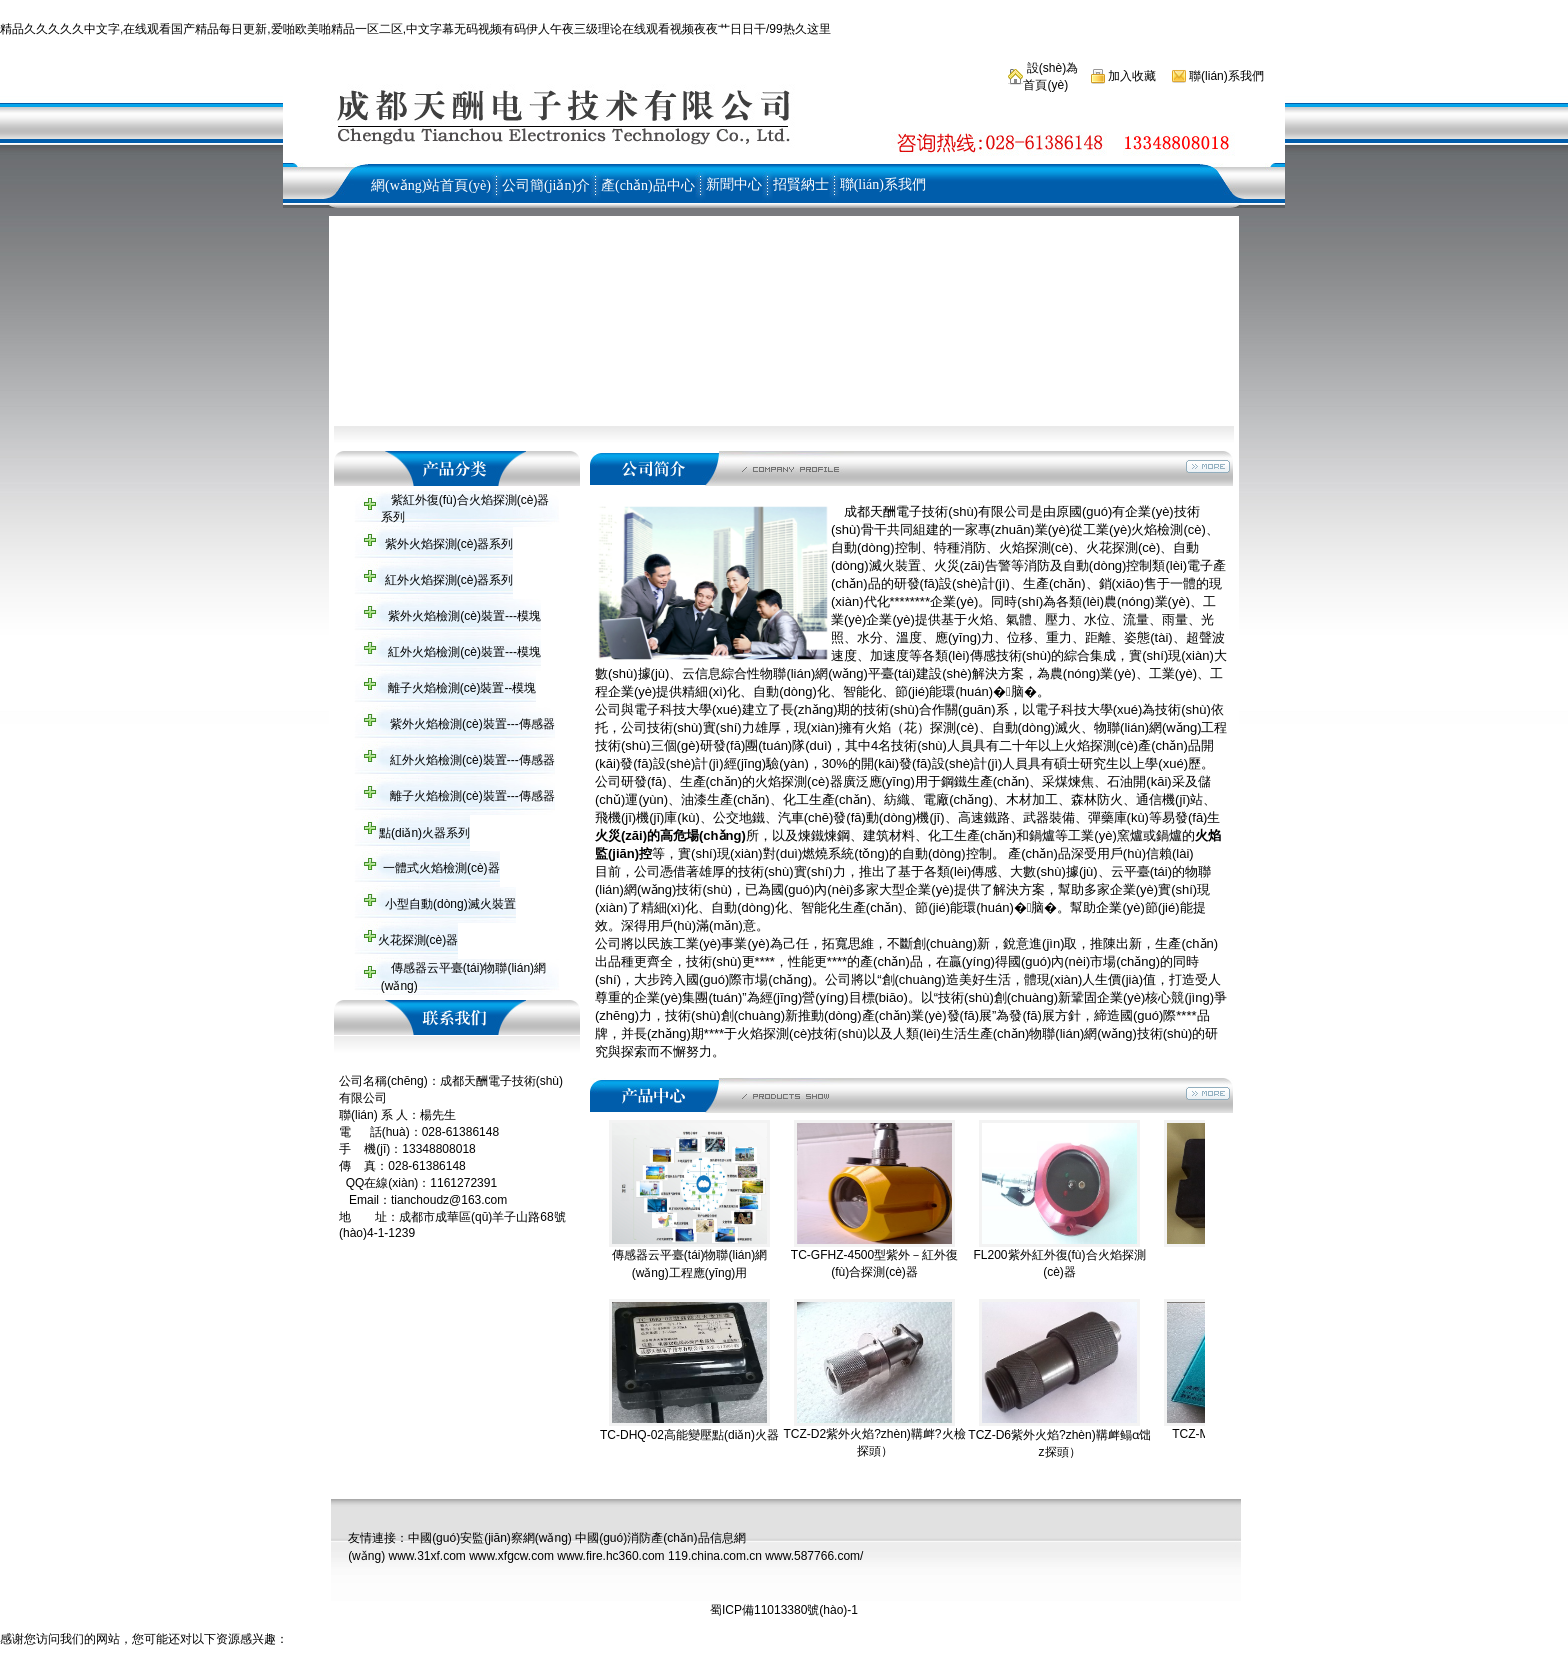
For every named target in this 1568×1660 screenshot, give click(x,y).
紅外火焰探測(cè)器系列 (447, 580)
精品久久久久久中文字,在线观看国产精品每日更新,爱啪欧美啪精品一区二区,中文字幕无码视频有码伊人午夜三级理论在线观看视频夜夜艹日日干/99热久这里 (415, 29)
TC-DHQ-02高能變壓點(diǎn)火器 (689, 1435)
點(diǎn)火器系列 (423, 833)
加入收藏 (1130, 76)
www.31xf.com (426, 1556)
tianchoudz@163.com (449, 1200)
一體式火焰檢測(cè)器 (440, 868)
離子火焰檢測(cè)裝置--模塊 (460, 688)
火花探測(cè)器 (416, 940)
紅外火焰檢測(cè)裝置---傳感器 (471, 760)
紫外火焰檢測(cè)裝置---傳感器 (471, 724)
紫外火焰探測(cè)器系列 (447, 544)
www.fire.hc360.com (610, 1556)
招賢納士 (801, 184)
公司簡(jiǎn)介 (546, 185)
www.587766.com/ (814, 1556)
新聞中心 (734, 184)
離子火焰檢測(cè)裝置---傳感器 (471, 796)
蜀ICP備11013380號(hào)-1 (784, 1610)
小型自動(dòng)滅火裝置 (449, 904)
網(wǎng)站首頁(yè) (431, 185)
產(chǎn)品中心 (648, 185)
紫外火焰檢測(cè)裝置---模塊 (463, 616)
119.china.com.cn (715, 1556)
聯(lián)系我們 (1225, 76)
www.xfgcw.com (511, 1556)
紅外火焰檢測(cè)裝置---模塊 (463, 652)
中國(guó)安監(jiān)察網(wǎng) (490, 1538)
